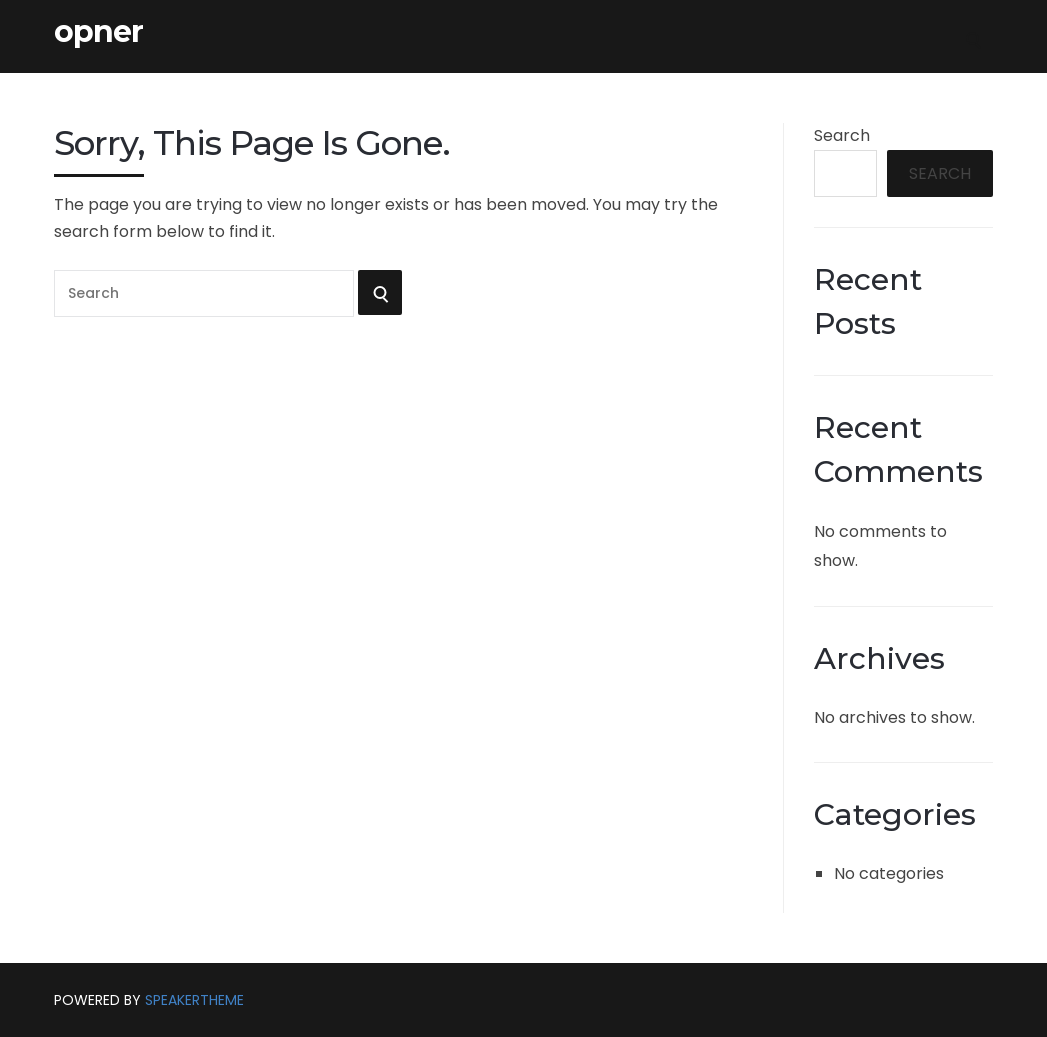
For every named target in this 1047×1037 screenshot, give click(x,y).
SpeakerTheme (194, 1000)
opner (98, 32)
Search (842, 135)
